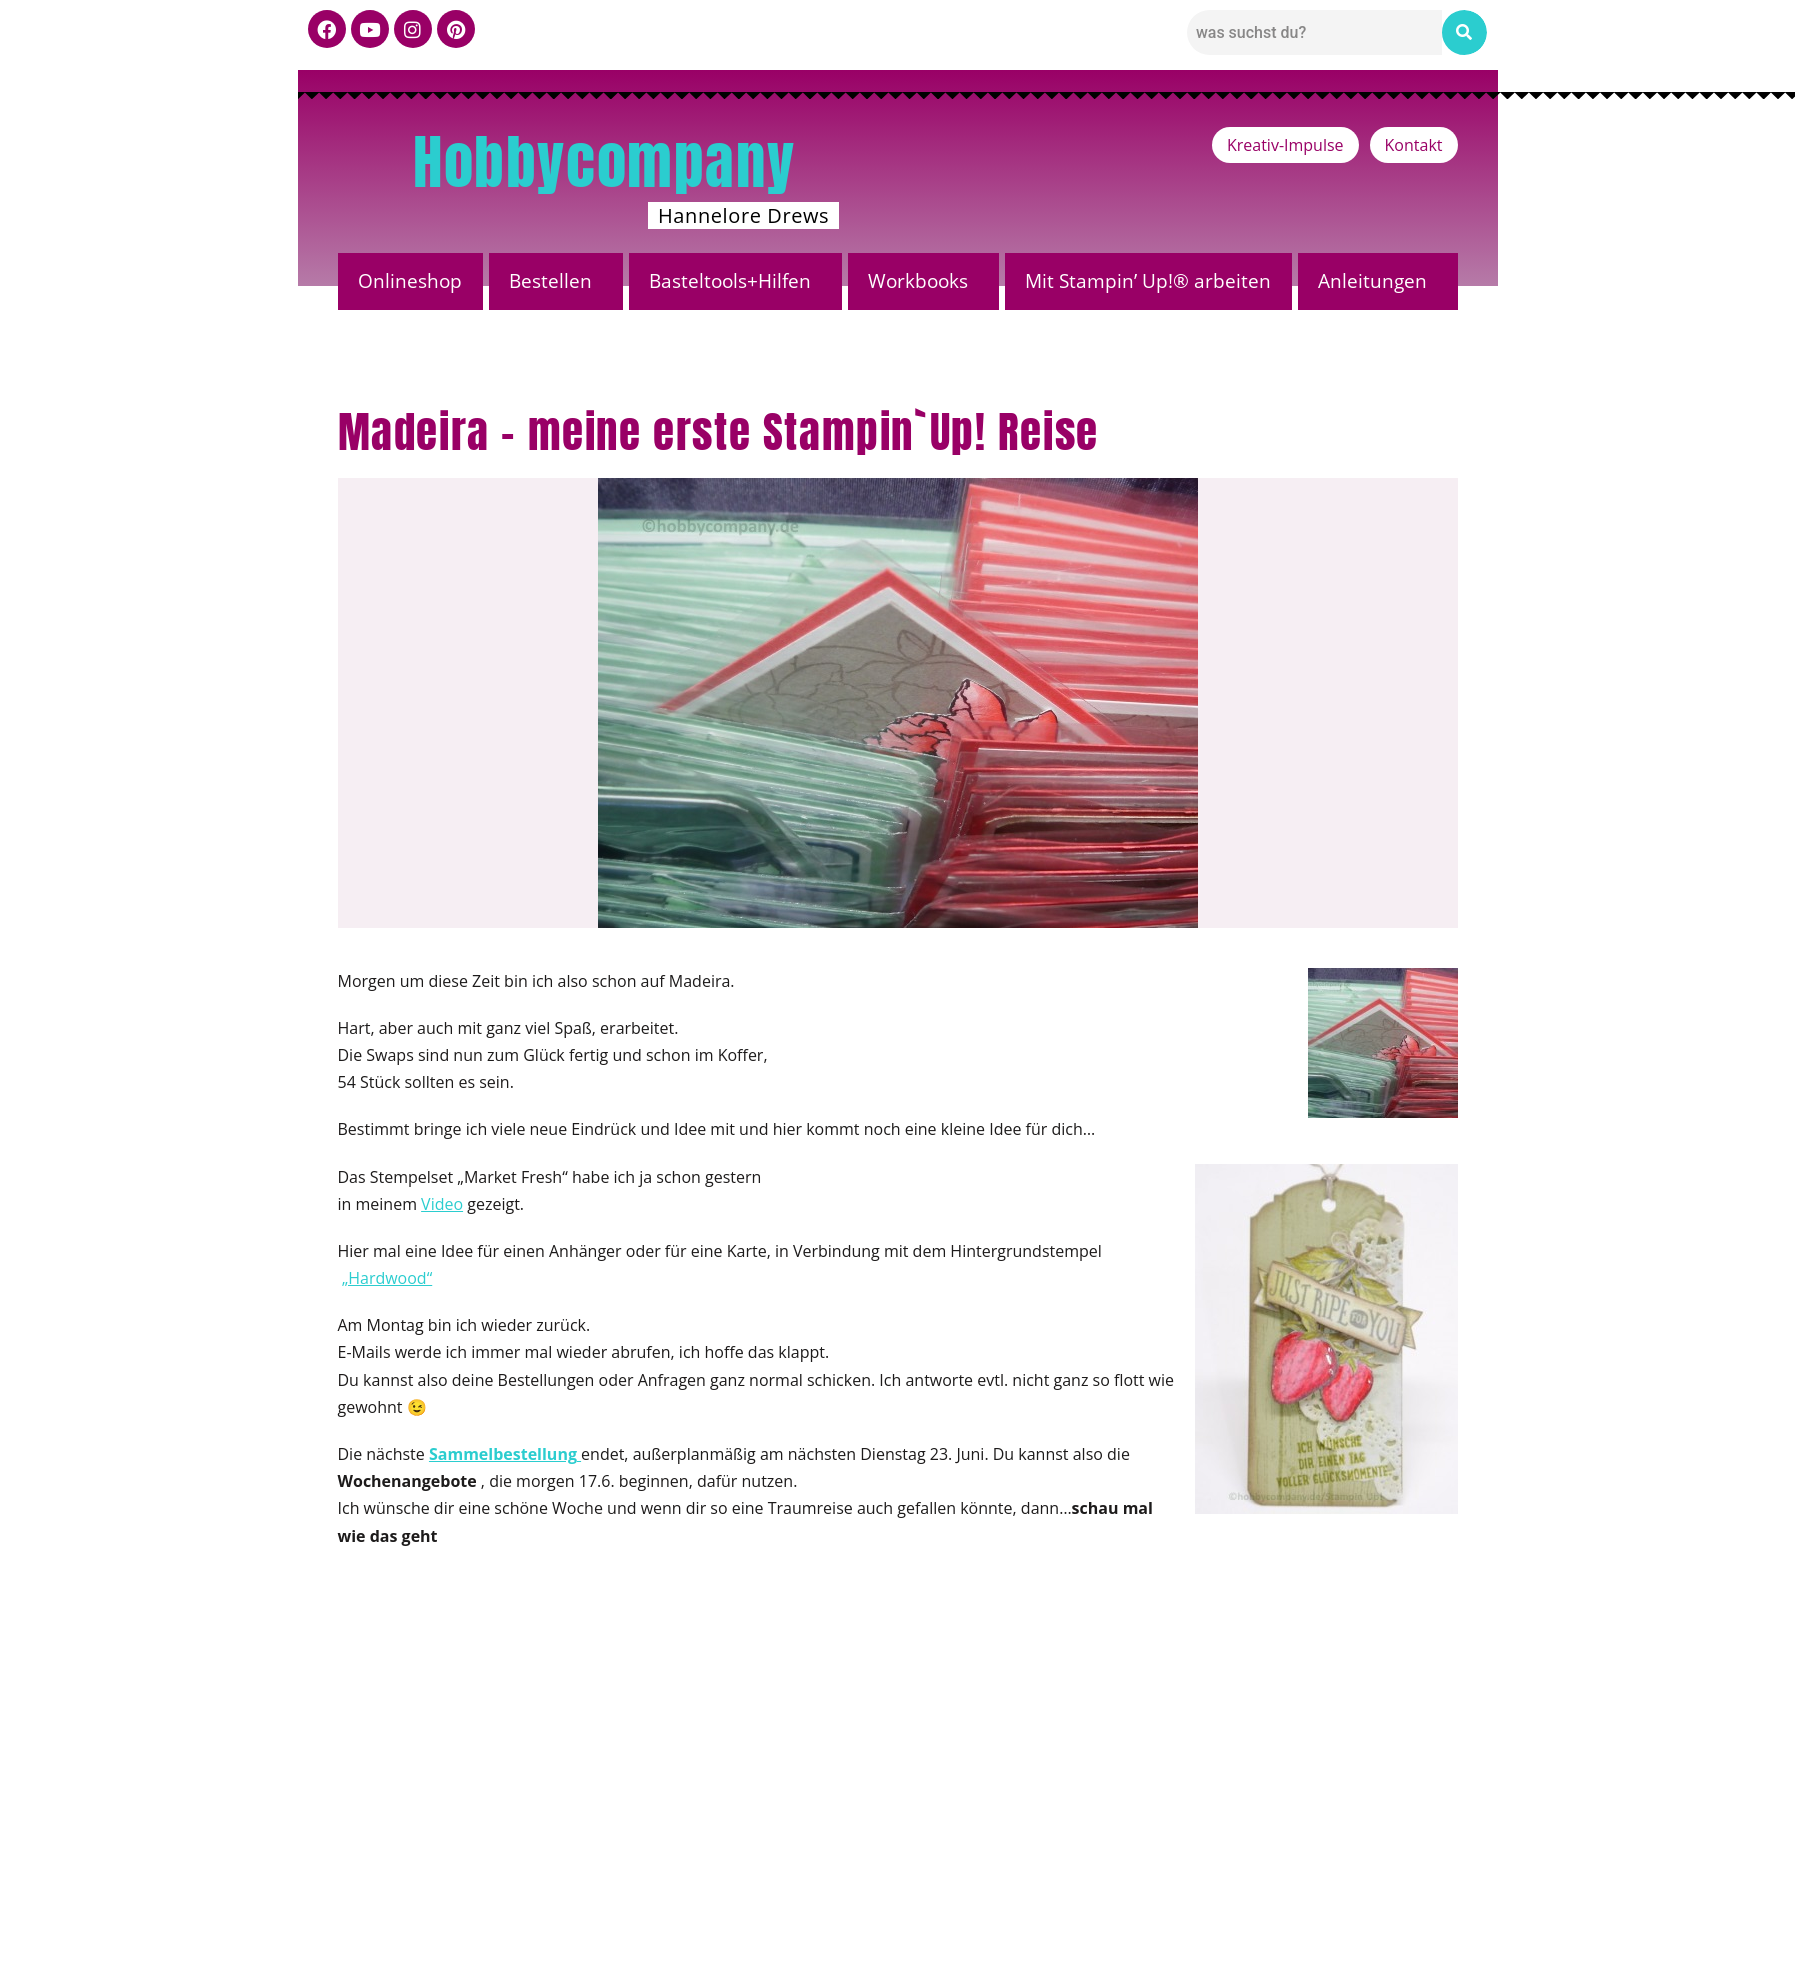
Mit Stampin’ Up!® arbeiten (1148, 281)
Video (442, 1204)
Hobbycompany (604, 162)
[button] (556, 281)
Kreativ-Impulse (1285, 145)
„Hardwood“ (387, 1278)
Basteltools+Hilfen (730, 281)
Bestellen (550, 281)
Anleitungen (1372, 281)
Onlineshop (410, 281)
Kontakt (1414, 145)
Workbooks (918, 281)
